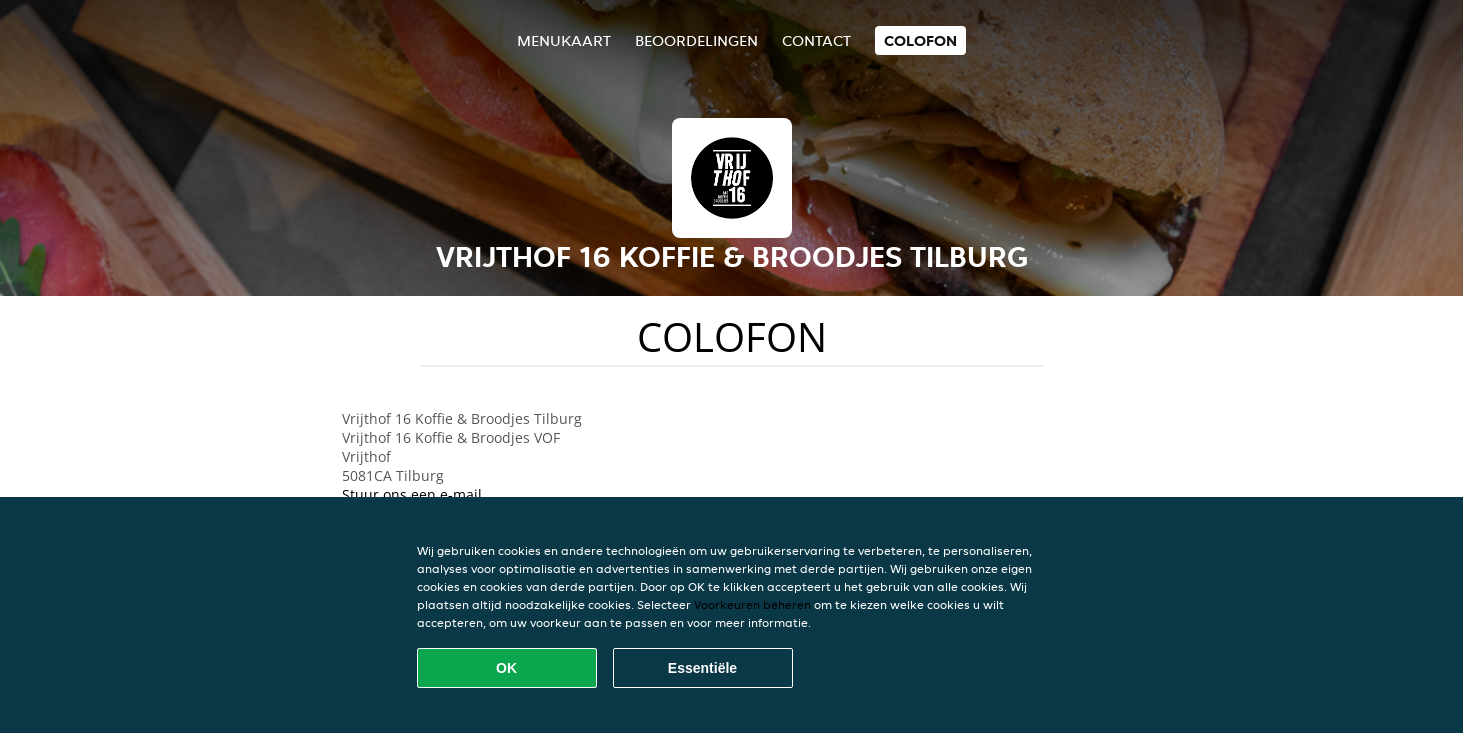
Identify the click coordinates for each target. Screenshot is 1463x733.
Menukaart (564, 40)
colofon (920, 40)
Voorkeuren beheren (752, 604)
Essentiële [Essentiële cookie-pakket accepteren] (702, 668)
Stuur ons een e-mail (412, 494)
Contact (816, 40)
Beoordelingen (696, 40)
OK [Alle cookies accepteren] (506, 668)
